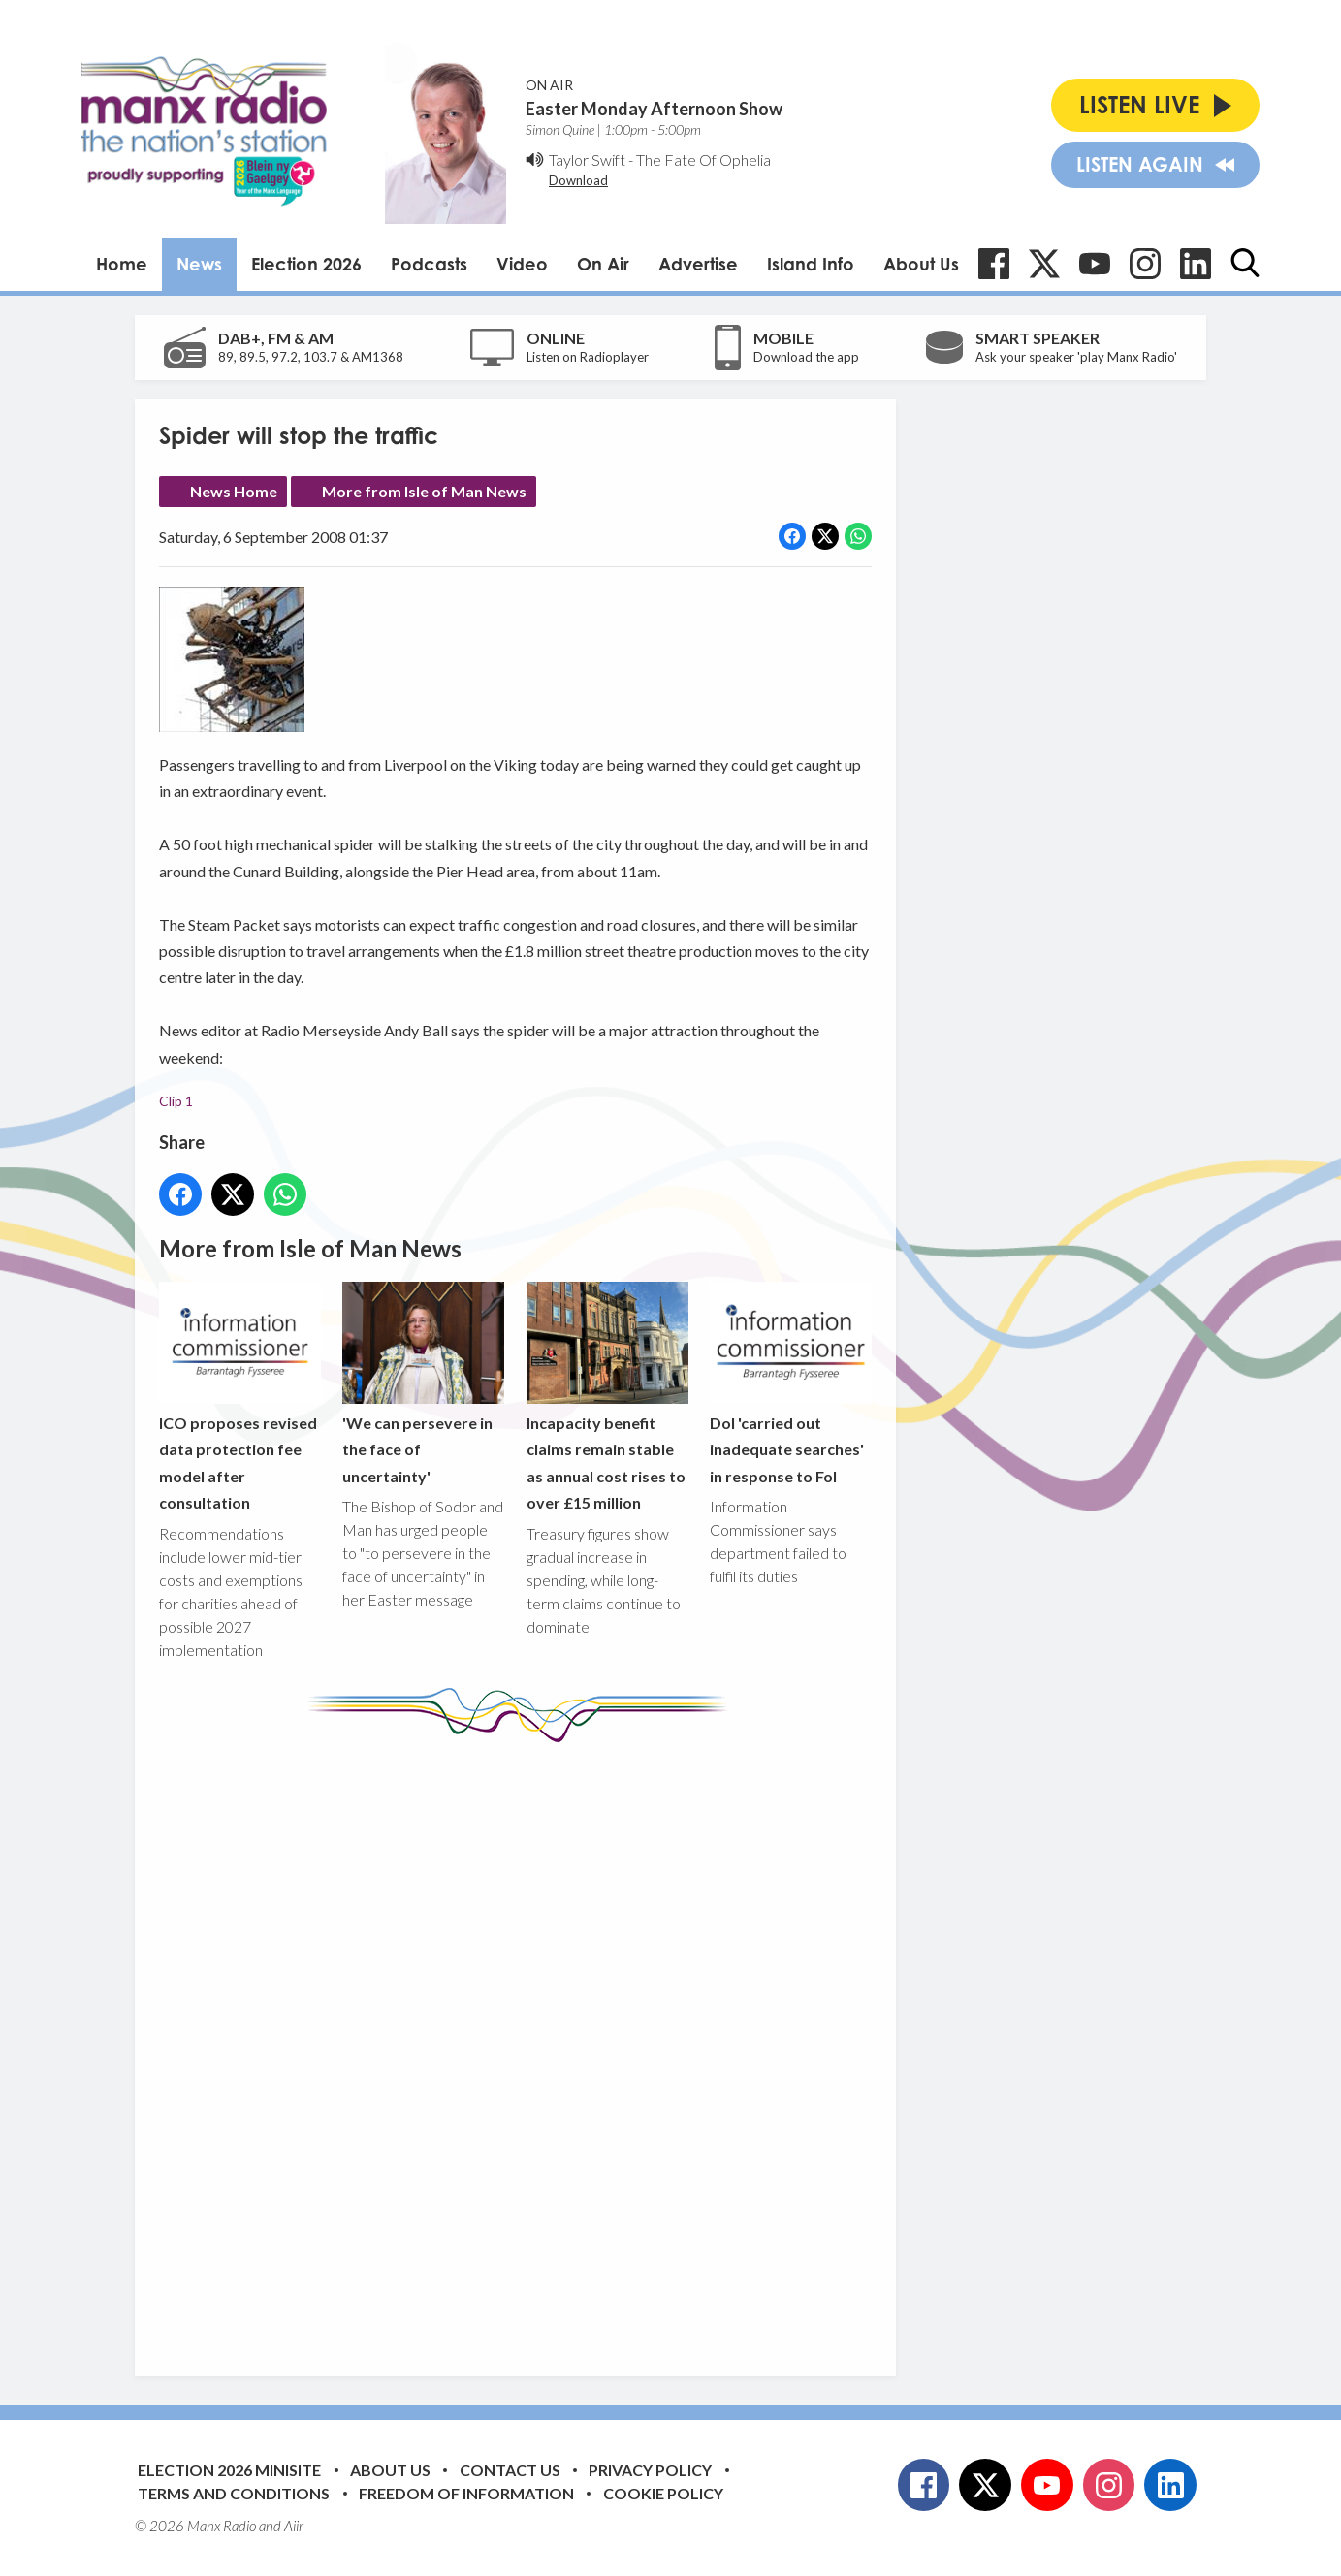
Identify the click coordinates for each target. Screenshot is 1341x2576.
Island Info (810, 263)
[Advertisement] (522, 2044)
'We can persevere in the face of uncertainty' (423, 1383)
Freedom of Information (466, 2493)
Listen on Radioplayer (588, 357)
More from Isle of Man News (424, 491)
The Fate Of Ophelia (703, 159)
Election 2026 (306, 263)
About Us (921, 263)
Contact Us (510, 2470)
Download (578, 180)
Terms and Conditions (234, 2493)
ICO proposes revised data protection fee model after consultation (240, 1396)
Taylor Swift (587, 159)
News (199, 263)
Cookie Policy (663, 2493)
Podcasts (429, 263)
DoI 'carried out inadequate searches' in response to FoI (791, 1383)
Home (121, 263)
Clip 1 (176, 1101)
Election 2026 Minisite (229, 2470)
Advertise (698, 263)
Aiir (293, 2525)
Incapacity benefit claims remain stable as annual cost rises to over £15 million (607, 1396)
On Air (603, 263)
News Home (233, 491)
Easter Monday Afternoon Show (654, 108)
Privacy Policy (650, 2470)
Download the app (806, 357)
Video (522, 263)
